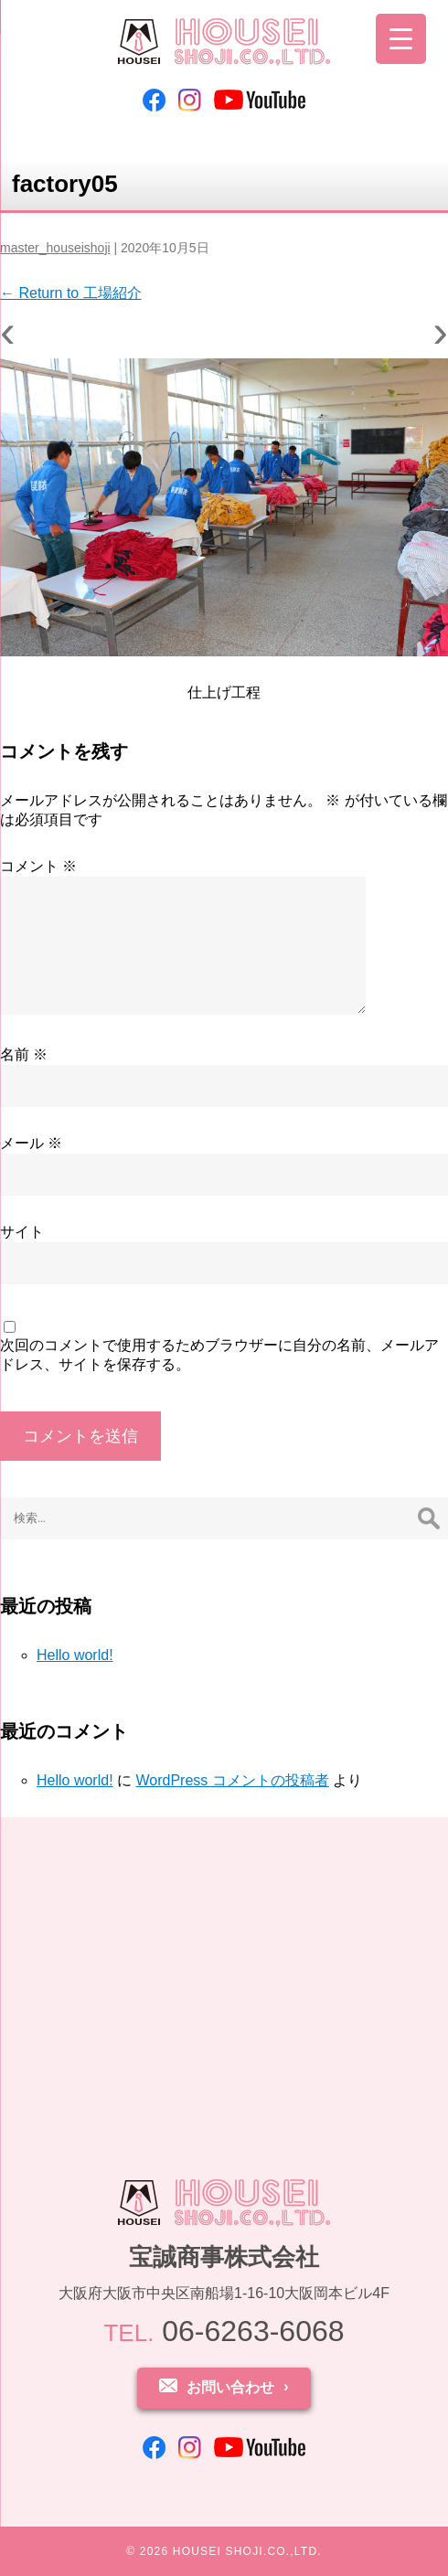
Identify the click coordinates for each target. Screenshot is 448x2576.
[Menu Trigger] (401, 39)
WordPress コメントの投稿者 (231, 1780)
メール (31, 1143)
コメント (38, 866)
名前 (24, 1054)
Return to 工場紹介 (71, 293)
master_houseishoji (55, 247)
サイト (22, 1232)
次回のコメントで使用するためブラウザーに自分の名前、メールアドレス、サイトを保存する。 (219, 1354)
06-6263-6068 (223, 2331)
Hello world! (75, 1655)
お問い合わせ (230, 2387)
